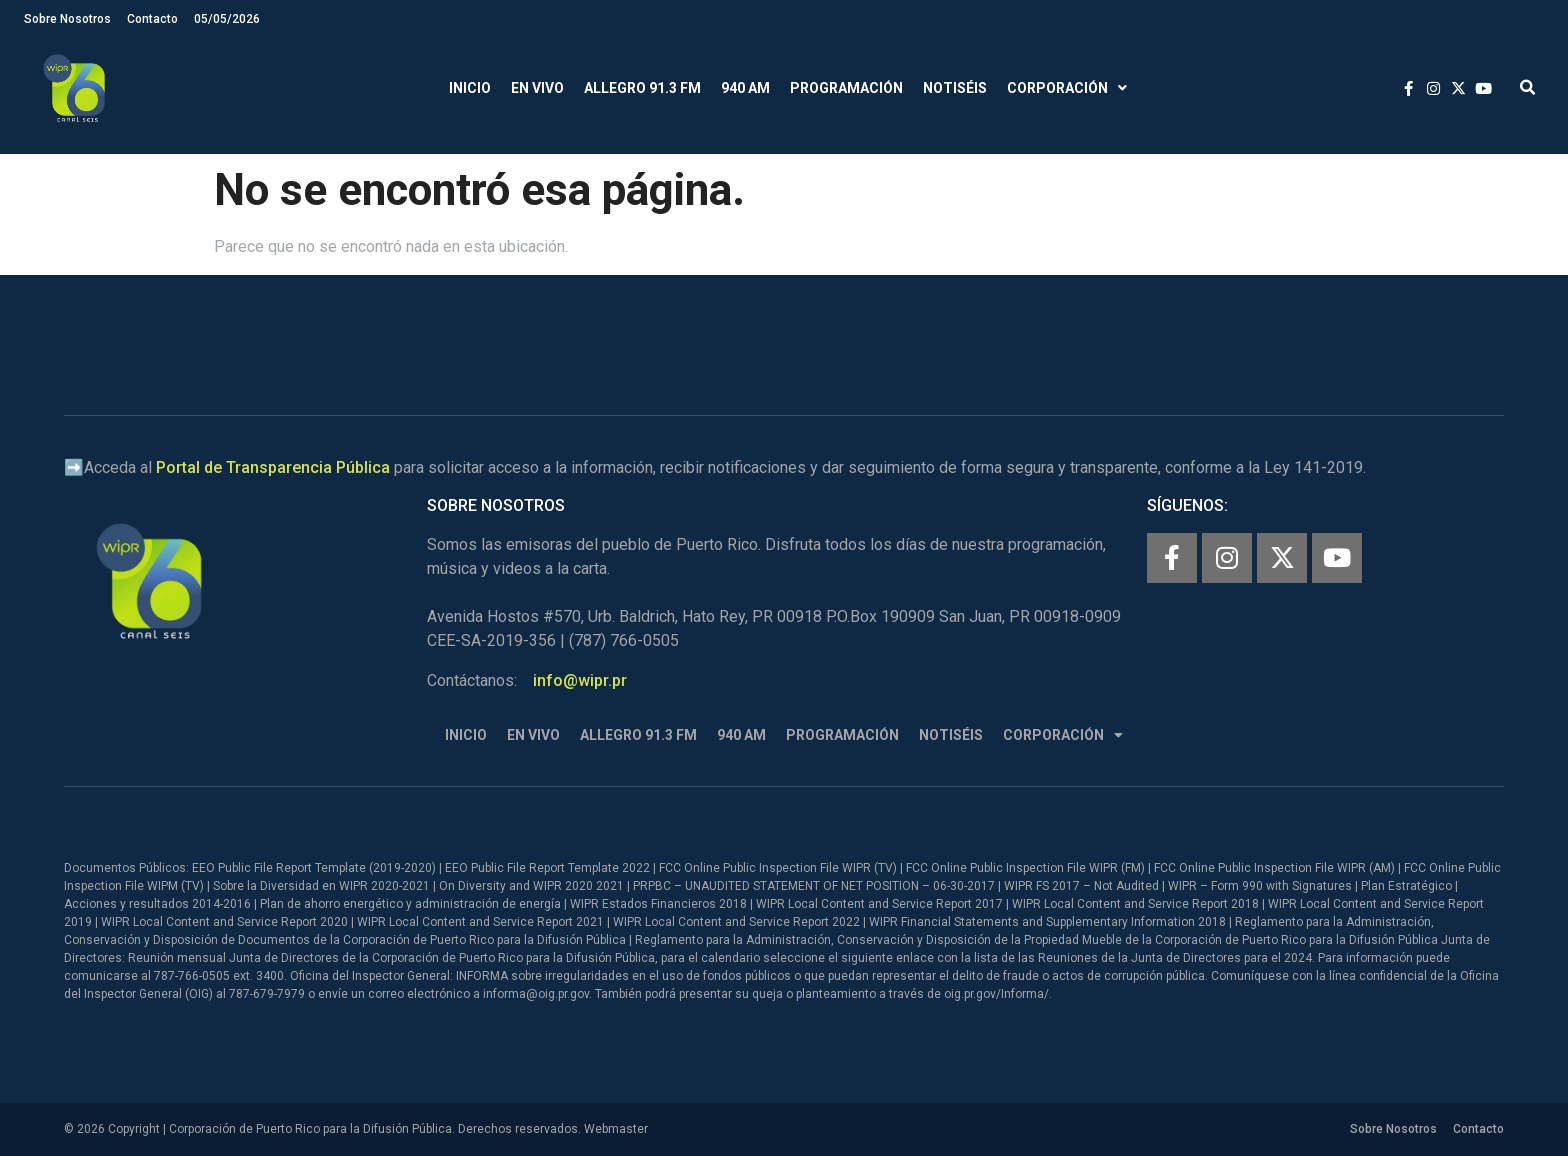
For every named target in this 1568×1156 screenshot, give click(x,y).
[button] (1527, 88)
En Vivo (537, 88)
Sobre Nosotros (67, 19)
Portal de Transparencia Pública (273, 467)
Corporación (1067, 88)
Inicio (470, 88)
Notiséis (955, 88)
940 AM (745, 88)
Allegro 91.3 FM (642, 88)
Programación (846, 88)
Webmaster (616, 1129)
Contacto (152, 19)
